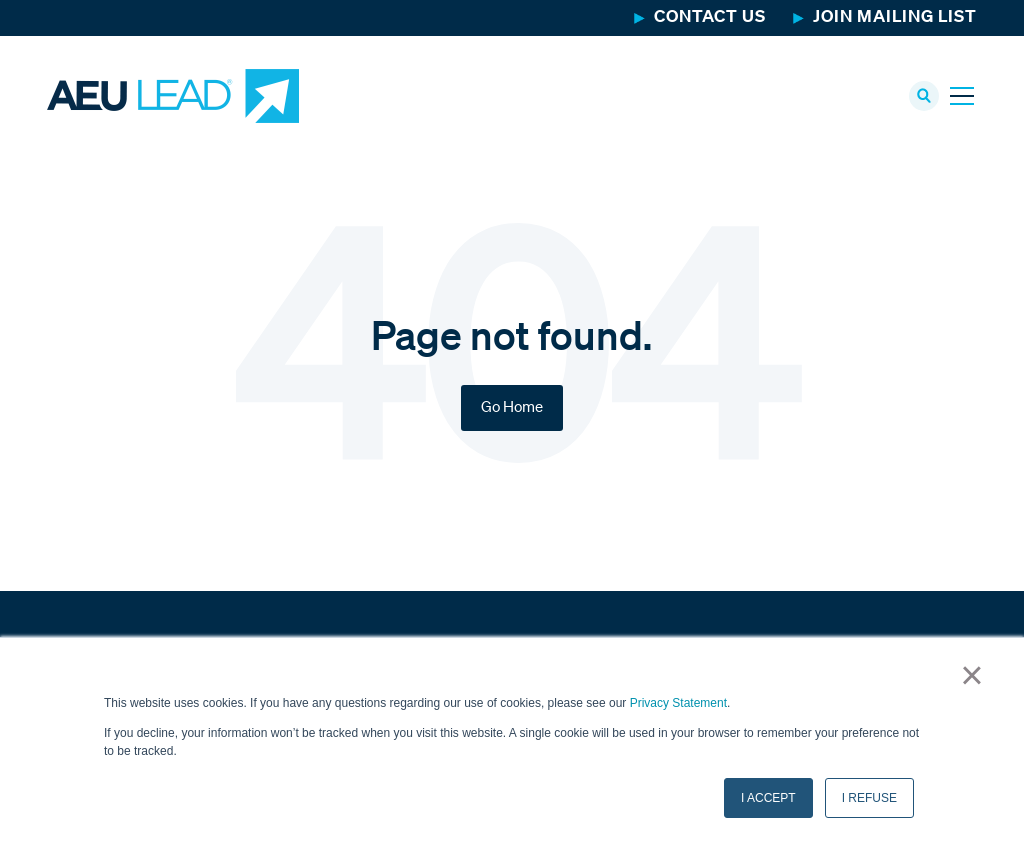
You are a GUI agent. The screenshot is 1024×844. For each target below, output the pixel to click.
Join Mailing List (895, 17)
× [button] (971, 675)
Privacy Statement (678, 703)
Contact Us (710, 17)
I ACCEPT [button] (768, 798)
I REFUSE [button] (869, 798)
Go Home (512, 408)
